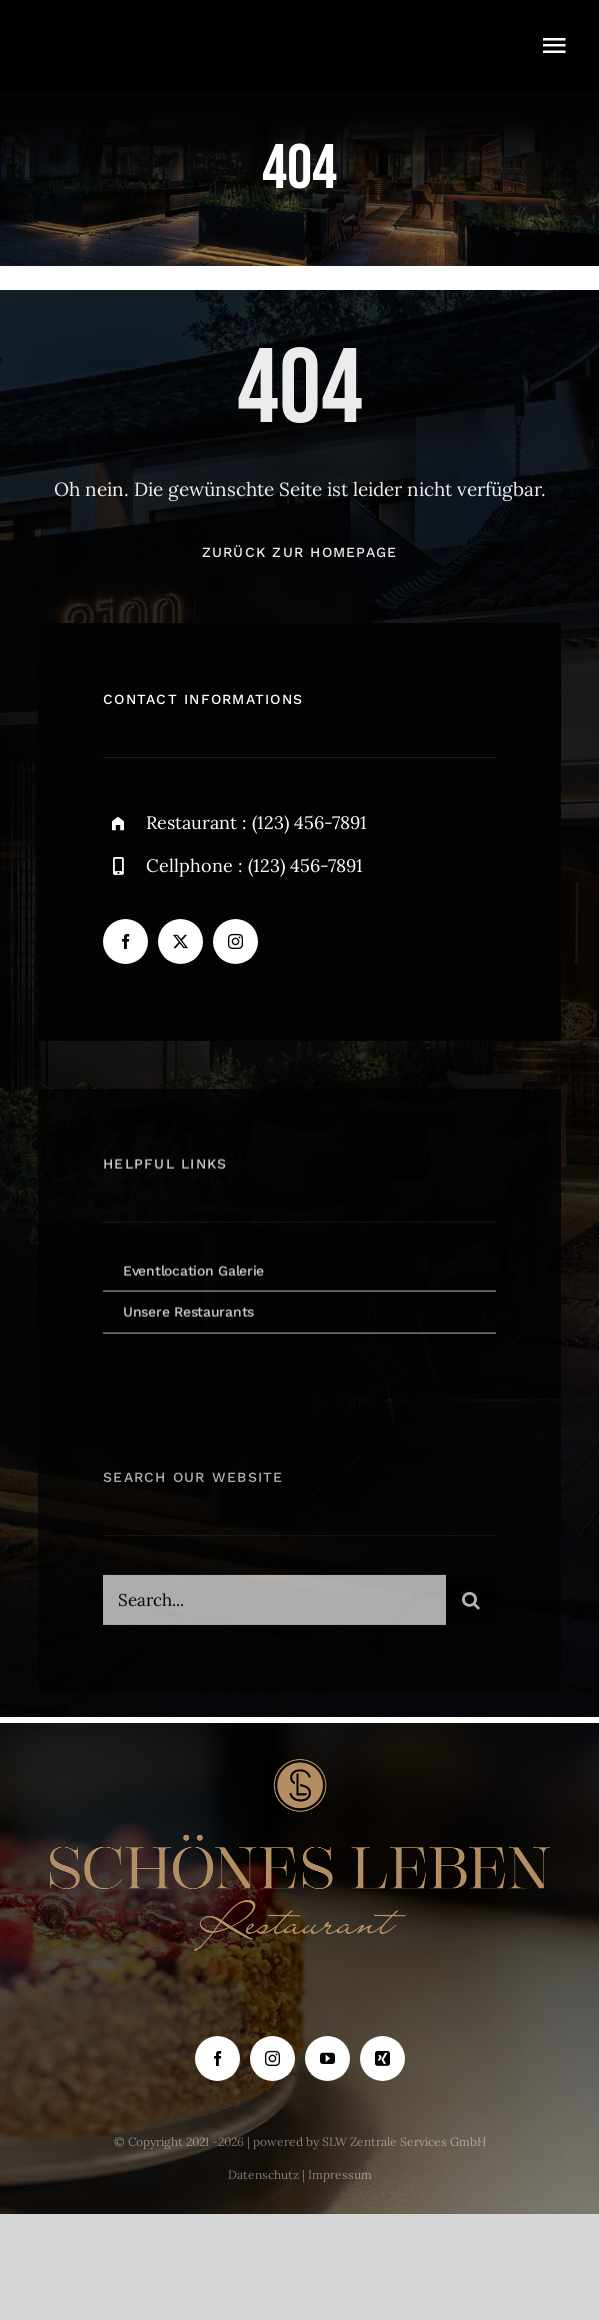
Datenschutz (263, 2174)
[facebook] (125, 941)
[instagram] (235, 941)
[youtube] (327, 2058)
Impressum (340, 2174)
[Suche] (471, 1606)
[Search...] (274, 1606)
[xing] (382, 2058)
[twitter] (180, 941)
